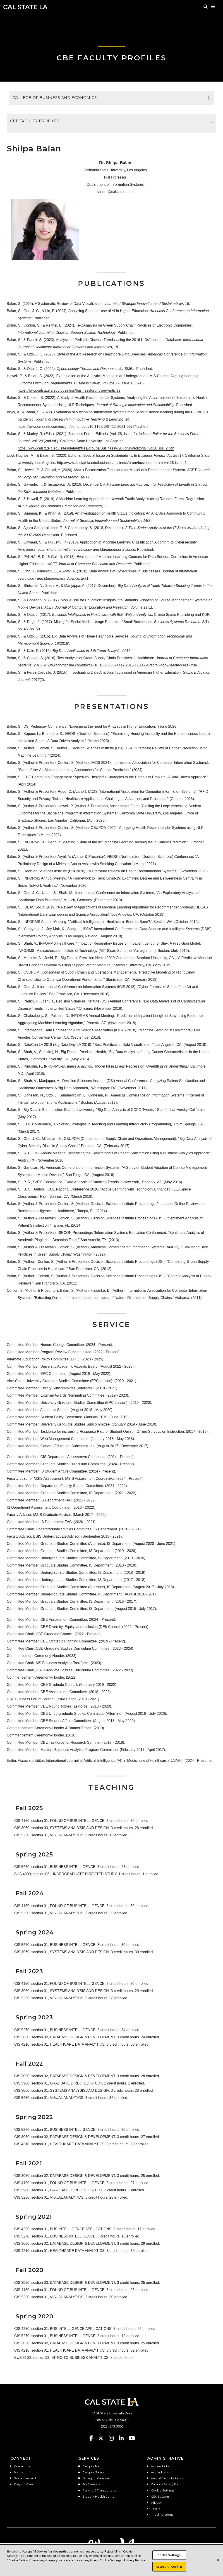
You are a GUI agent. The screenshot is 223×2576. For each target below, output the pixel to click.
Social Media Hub (27, 2478)
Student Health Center (99, 2496)
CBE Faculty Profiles (111, 57)
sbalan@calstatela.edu (115, 192)
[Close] (218, 2560)
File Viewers (91, 2484)
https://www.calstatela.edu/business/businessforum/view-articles (69, 390)
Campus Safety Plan (165, 2484)
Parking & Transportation (100, 2490)
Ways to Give (23, 2484)
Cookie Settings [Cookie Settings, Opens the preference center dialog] (169, 2555)
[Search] (206, 6)
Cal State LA (25, 7)
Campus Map (91, 2466)
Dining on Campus (95, 2478)
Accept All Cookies (169, 2566)
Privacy (156, 2502)
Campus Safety (93, 2472)
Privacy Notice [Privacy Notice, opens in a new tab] (134, 2560)
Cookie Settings (162, 2490)
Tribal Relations (162, 2514)
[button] (213, 6)
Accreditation (161, 2472)
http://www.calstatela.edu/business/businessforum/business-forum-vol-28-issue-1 (122, 463)
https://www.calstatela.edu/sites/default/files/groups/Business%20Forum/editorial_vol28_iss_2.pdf (96, 448)
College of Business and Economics (54, 98)
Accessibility (160, 2466)
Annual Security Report (168, 2478)
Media (18, 2472)
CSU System (160, 2496)
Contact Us (22, 2466)
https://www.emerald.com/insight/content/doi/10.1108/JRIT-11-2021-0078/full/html (83, 426)
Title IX (155, 2508)
